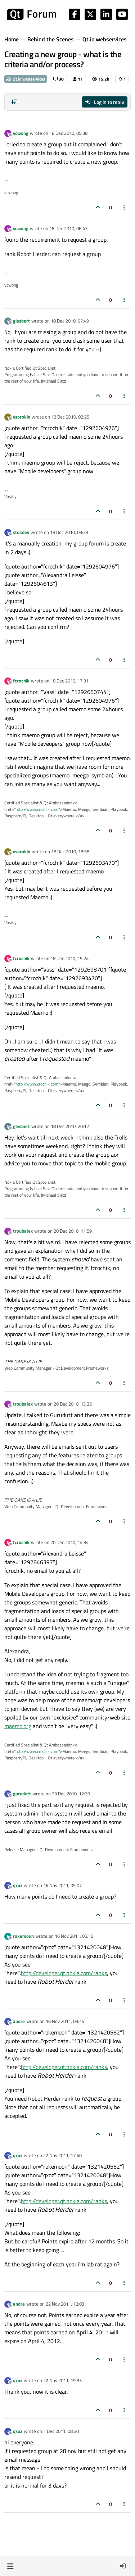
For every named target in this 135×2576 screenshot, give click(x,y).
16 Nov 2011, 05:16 (74, 1936)
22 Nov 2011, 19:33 (62, 2380)
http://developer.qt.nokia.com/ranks (64, 1973)
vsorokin (21, 416)
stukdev (21, 532)
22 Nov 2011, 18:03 (65, 2303)
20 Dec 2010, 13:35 (73, 1403)
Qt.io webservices (25, 79)
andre (19, 2021)
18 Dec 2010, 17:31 (69, 680)
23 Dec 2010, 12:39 (71, 1793)
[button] (10, 2566)
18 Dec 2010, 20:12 (70, 1126)
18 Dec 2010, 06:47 (68, 228)
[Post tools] (124, 207)
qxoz (17, 1885)
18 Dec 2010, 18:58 (70, 851)
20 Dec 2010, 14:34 (69, 1542)
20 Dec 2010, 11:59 (73, 1230)
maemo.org (17, 1726)
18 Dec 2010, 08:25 (70, 416)
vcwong (20, 133)
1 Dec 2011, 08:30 (61, 2431)
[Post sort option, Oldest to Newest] (14, 101)
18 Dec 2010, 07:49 (70, 320)
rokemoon (23, 1936)
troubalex (23, 1230)
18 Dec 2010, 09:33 (69, 532)
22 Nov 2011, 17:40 (62, 2155)
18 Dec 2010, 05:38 (68, 133)
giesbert (21, 320)
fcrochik (21, 680)
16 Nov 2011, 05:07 (62, 1885)
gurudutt (22, 1793)
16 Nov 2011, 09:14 (65, 2021)
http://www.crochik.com (36, 809)
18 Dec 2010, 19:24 (69, 958)
